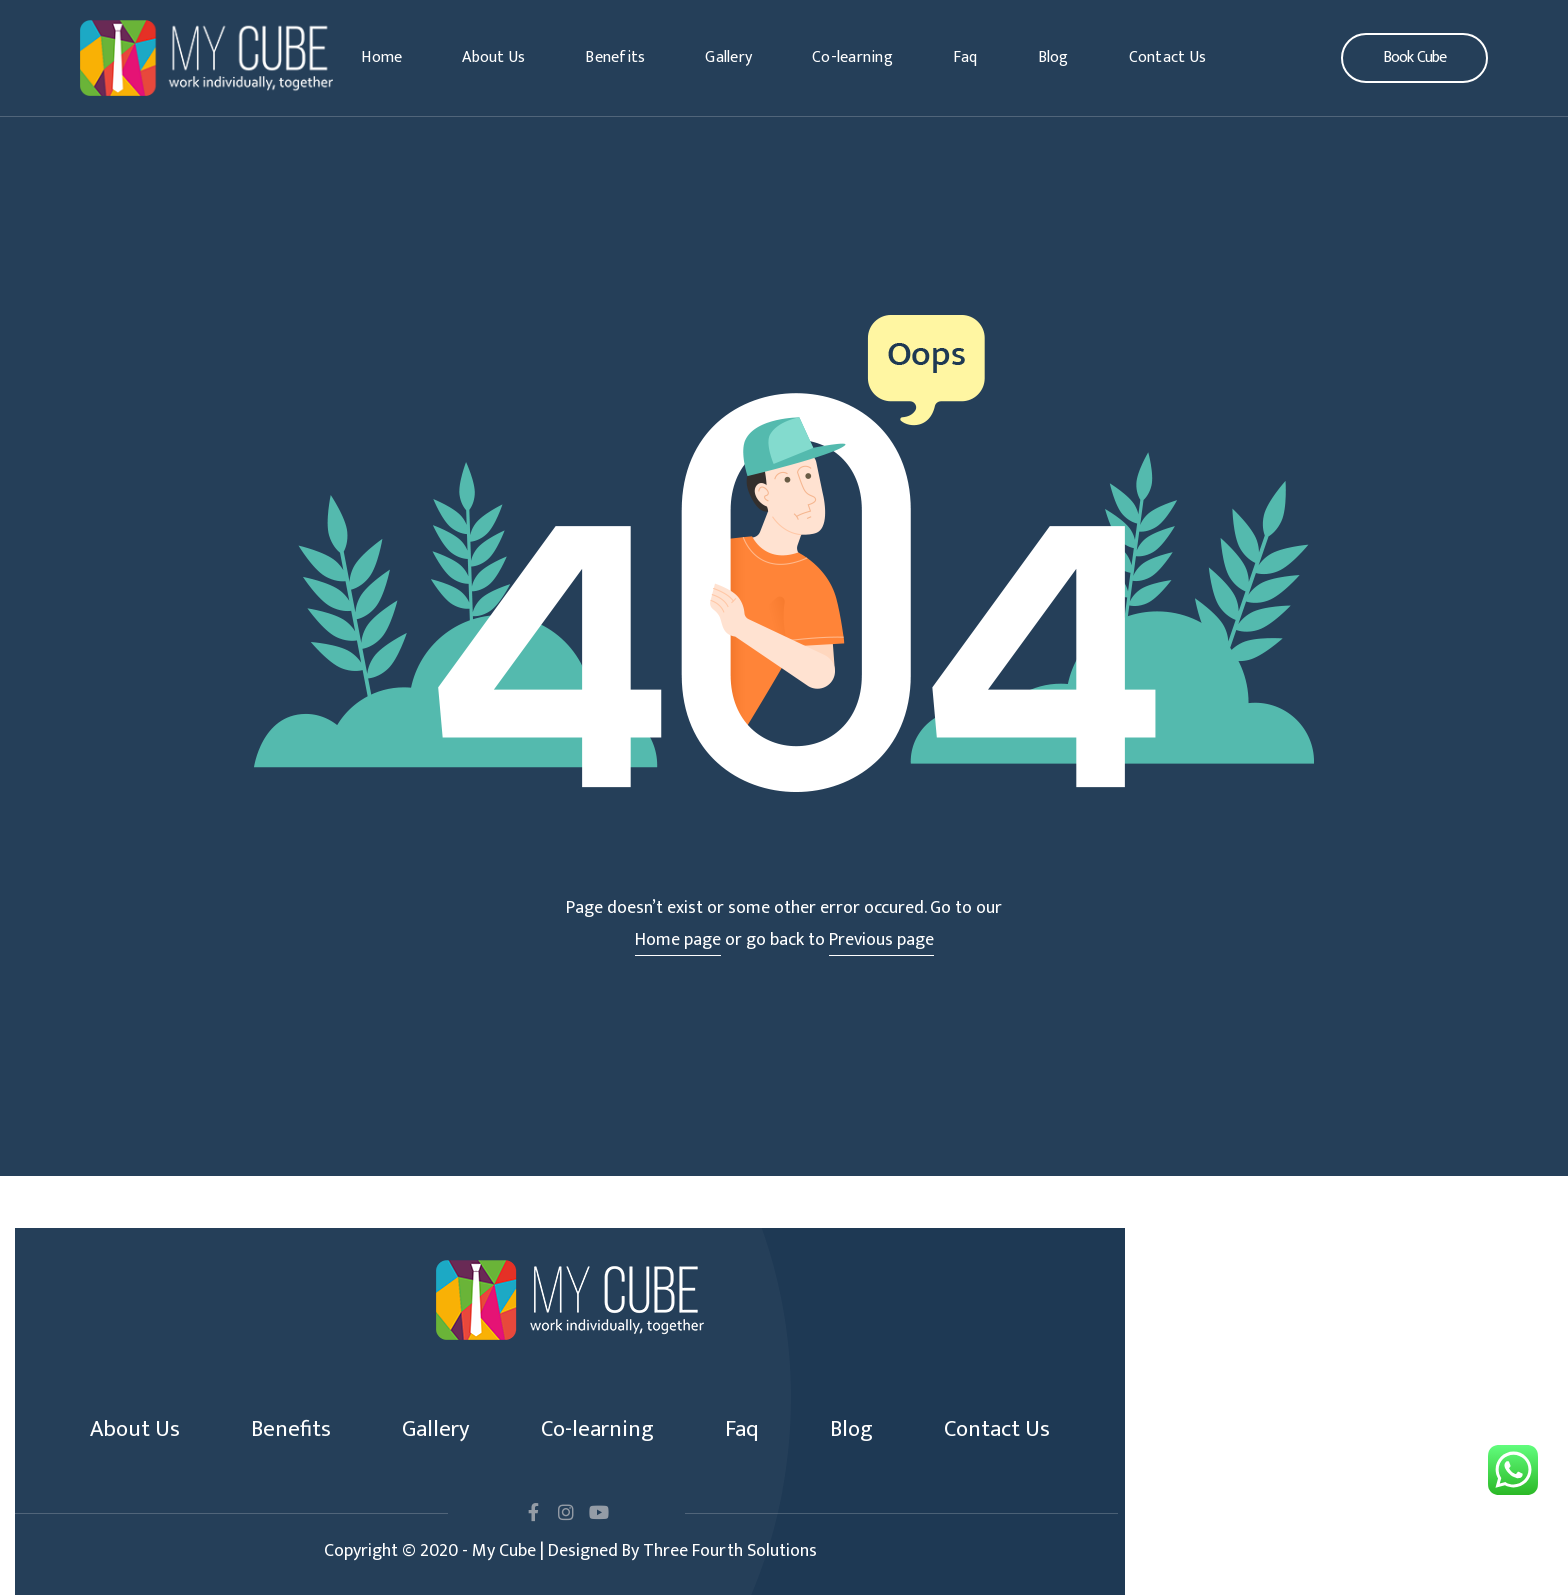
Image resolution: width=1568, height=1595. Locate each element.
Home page (678, 940)
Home (381, 57)
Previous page (881, 940)
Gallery (728, 57)
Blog (1053, 57)
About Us (493, 57)
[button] (1414, 58)
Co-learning (852, 57)
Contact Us (1168, 57)
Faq (965, 57)
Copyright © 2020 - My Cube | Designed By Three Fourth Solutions (570, 1551)
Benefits (615, 57)
